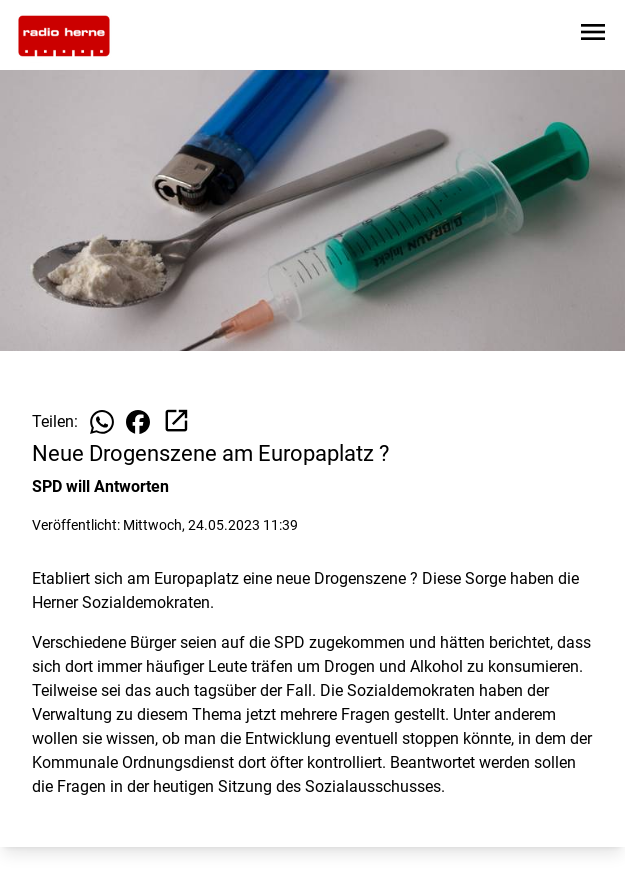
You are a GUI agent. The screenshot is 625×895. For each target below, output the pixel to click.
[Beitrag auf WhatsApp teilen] (102, 422)
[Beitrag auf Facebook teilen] (138, 422)
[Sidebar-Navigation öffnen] (593, 35)
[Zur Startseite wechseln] (64, 36)
